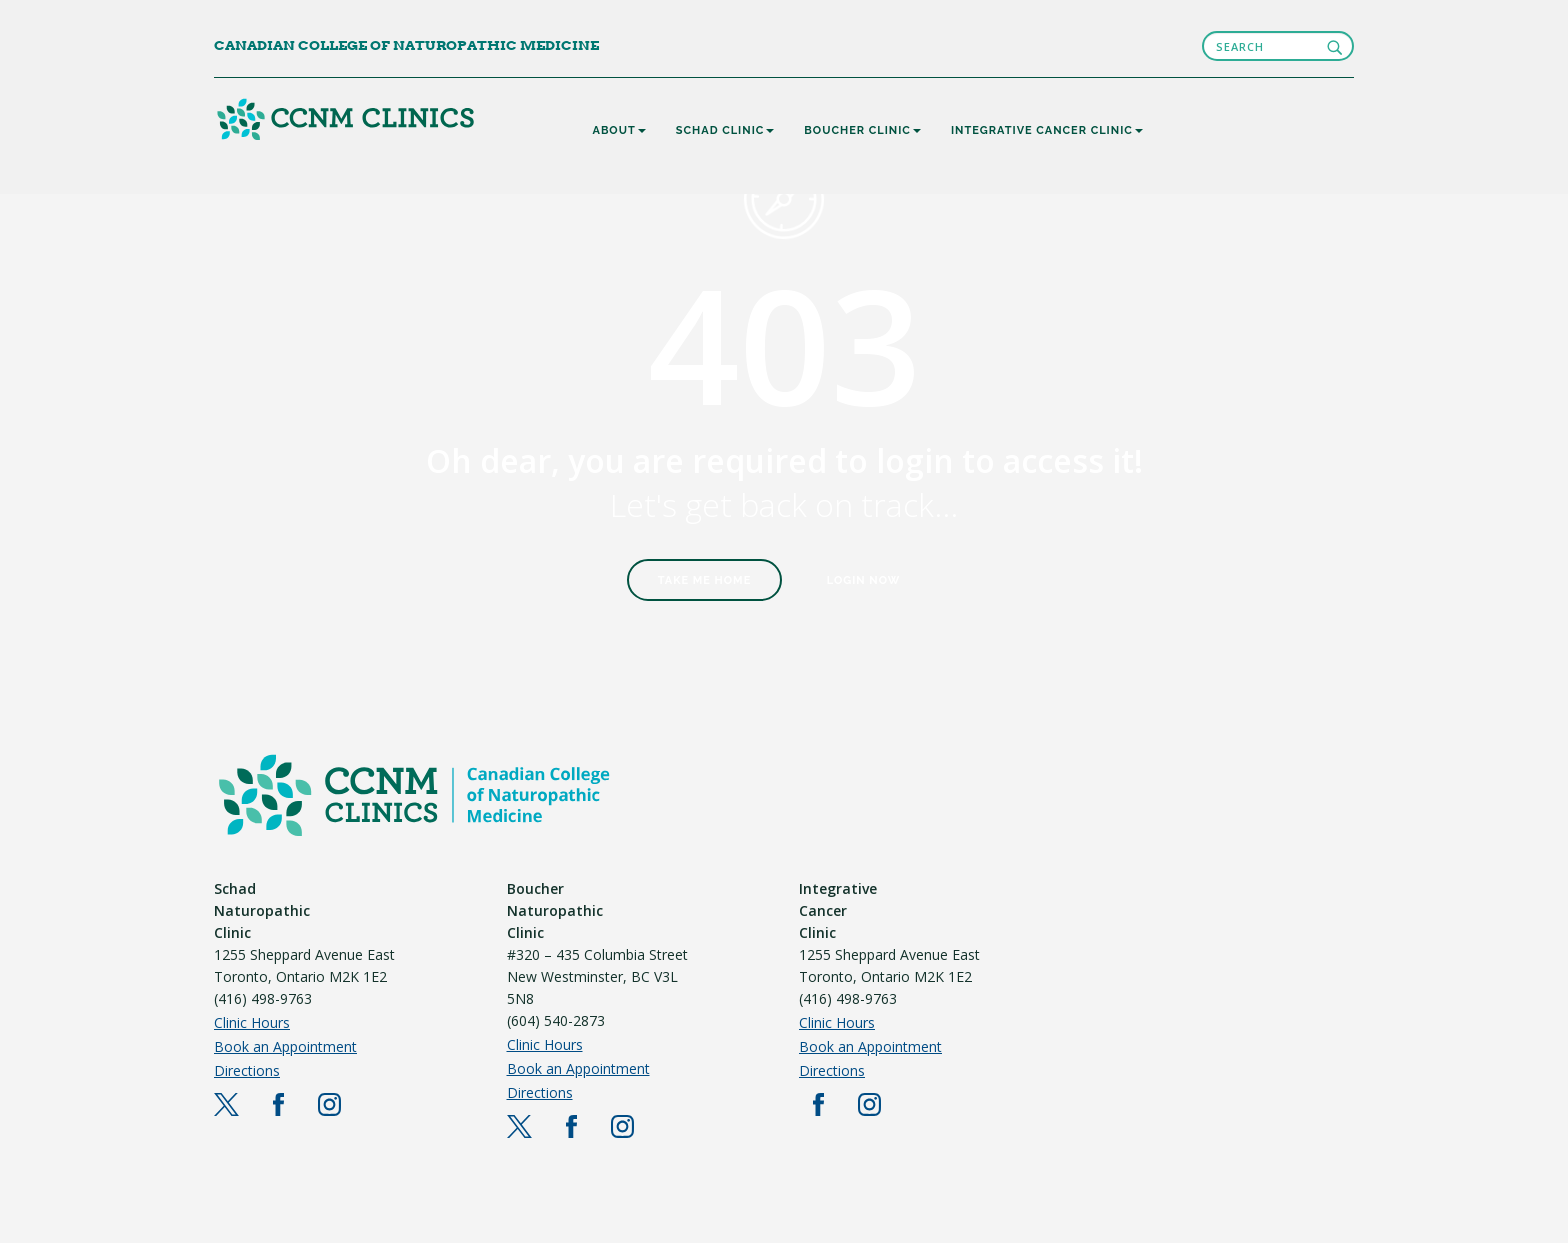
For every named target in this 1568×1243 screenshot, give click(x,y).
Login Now (864, 580)
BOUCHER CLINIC (862, 130)
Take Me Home (705, 580)
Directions (247, 1070)
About (619, 130)
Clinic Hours (252, 1022)
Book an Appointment (285, 1046)
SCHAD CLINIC (725, 130)
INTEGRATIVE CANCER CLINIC (1047, 130)
